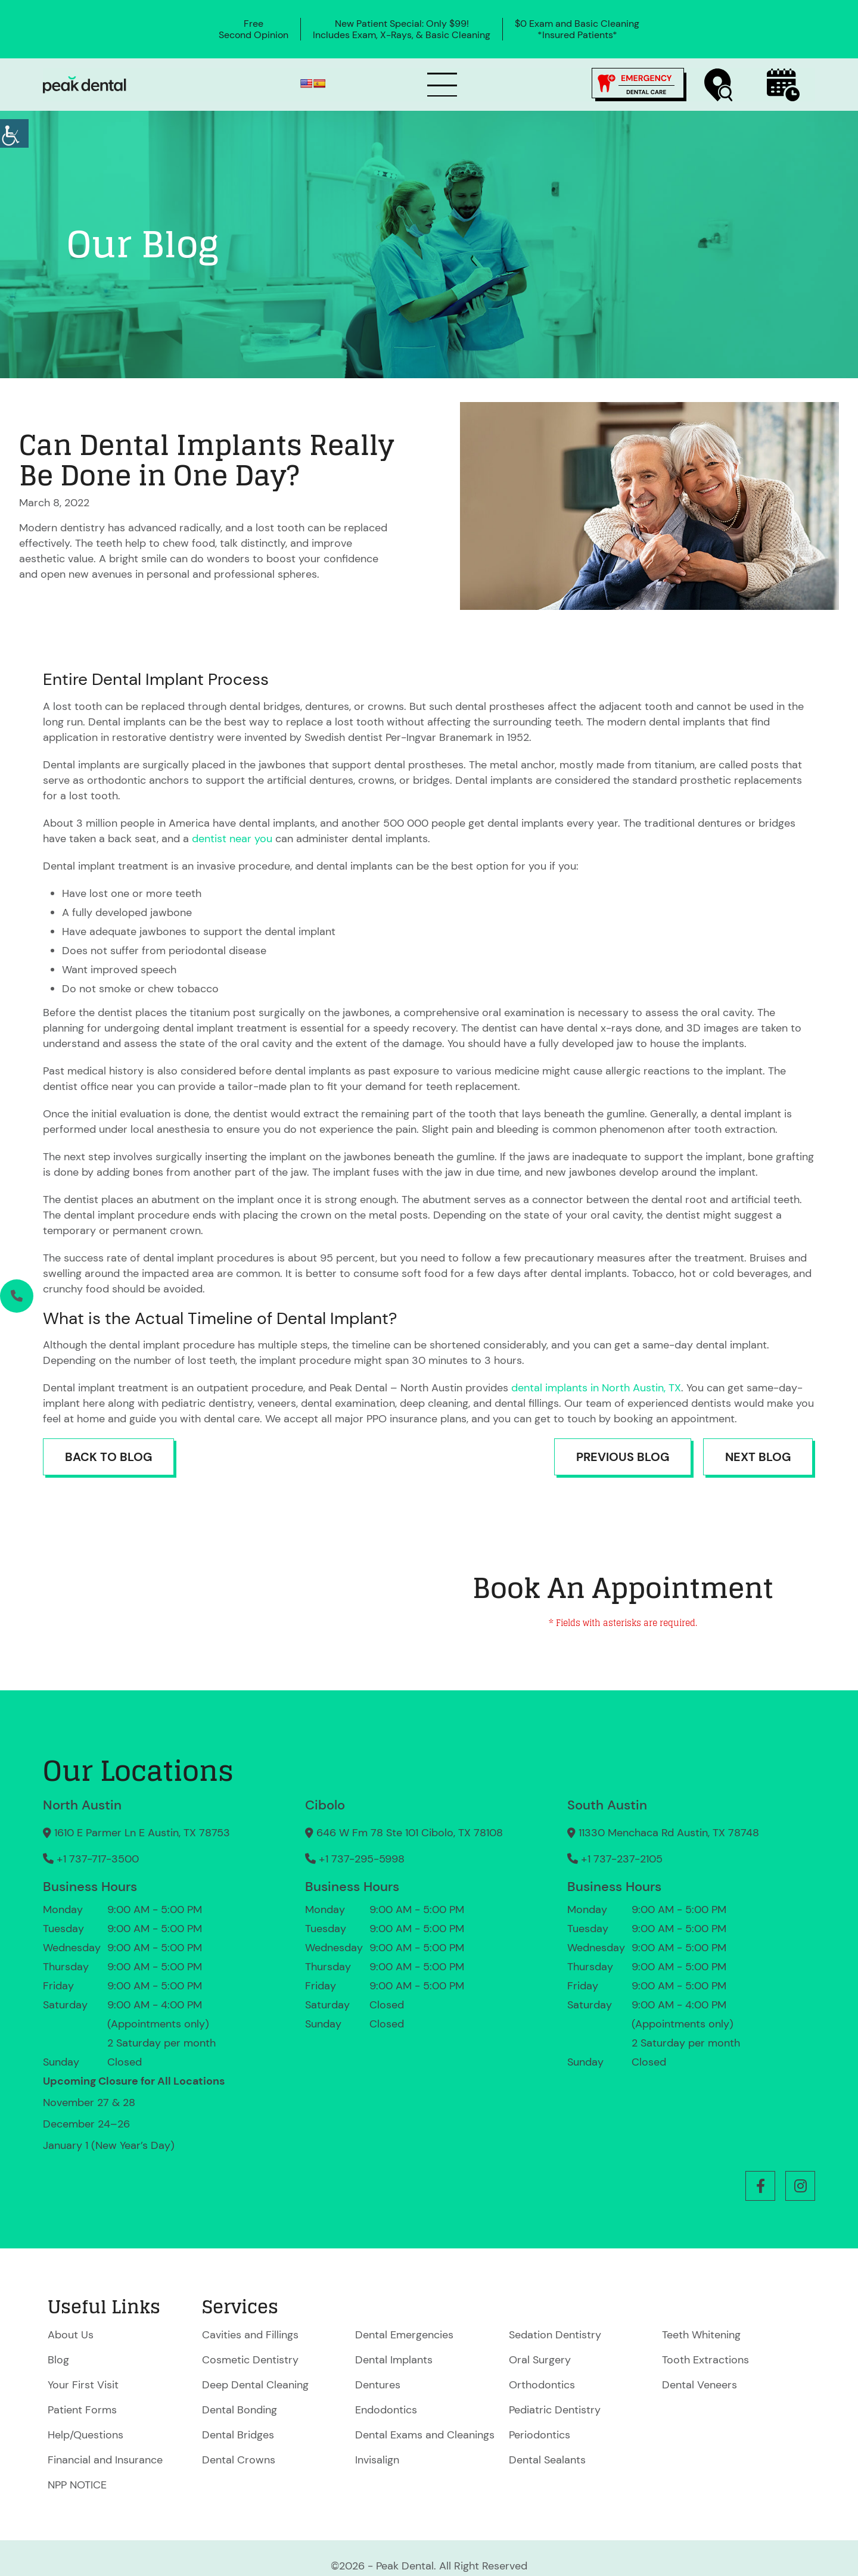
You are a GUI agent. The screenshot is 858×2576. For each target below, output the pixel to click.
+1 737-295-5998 (355, 1859)
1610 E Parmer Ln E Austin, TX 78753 (136, 1833)
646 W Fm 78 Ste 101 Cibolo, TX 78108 (404, 1833)
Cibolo (325, 1805)
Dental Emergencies (404, 2335)
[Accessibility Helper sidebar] (14, 133)
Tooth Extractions (705, 2360)
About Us (71, 2335)
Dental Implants (394, 2360)
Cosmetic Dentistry (250, 2360)
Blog (58, 2360)
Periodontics (539, 2435)
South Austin (607, 1805)
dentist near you (232, 838)
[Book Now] (783, 84)
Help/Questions (85, 2435)
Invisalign (377, 2460)
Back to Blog (108, 1457)
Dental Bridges (238, 2435)
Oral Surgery (540, 2360)
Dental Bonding (239, 2410)
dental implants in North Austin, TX (596, 1388)
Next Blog (758, 1457)
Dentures (377, 2385)
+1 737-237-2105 (615, 1859)
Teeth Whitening (701, 2335)
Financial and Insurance (105, 2460)
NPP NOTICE (77, 2485)
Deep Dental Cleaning (255, 2385)
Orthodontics (542, 2385)
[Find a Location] (718, 84)
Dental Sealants (547, 2460)
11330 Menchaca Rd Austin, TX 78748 (663, 1833)
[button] (760, 2186)
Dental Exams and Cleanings (425, 2435)
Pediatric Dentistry (555, 2410)
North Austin (82, 1805)
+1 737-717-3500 (91, 1859)
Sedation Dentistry (555, 2335)
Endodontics (386, 2410)
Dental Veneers (699, 2385)
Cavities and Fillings (250, 2335)
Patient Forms (82, 2410)
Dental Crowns (238, 2460)
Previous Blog (622, 1457)
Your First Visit (83, 2385)
